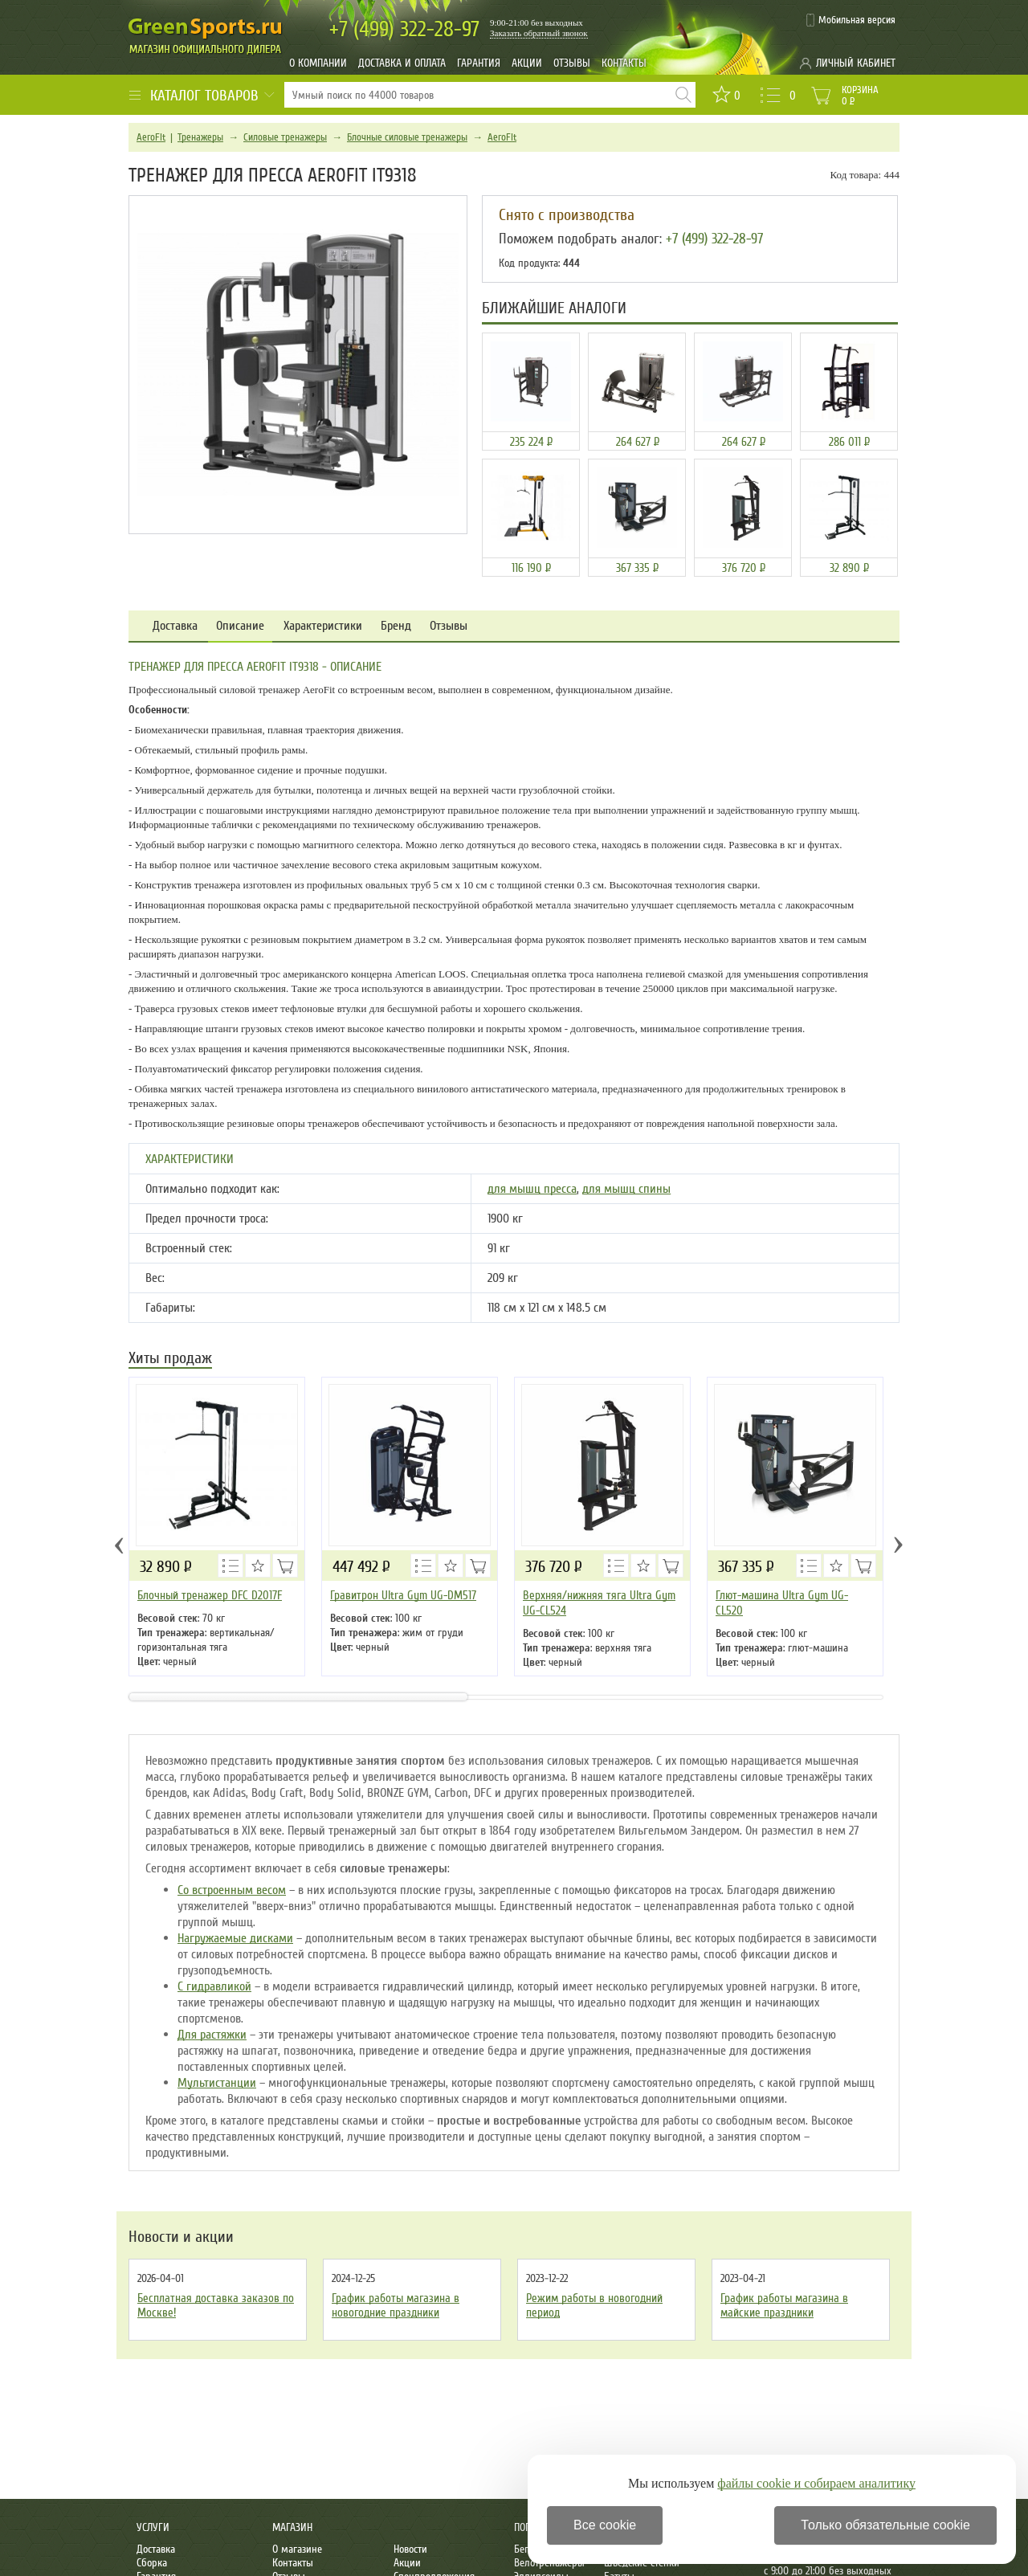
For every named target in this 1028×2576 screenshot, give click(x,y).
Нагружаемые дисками (235, 1938)
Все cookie (604, 2525)
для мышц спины (626, 1189)
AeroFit (151, 137)
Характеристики (323, 626)
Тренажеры (200, 137)
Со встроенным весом (231, 1890)
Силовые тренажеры (285, 137)
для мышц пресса (532, 1189)
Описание (240, 626)
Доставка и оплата (402, 63)
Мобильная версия (856, 20)
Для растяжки (212, 2035)
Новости (410, 2549)
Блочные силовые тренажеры (407, 137)
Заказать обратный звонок (539, 33)
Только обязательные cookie (885, 2525)
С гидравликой (214, 1986)
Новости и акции (181, 2237)
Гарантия (478, 63)
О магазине (297, 2549)
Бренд (396, 626)
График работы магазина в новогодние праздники (395, 2305)
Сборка (152, 2563)
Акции (527, 63)
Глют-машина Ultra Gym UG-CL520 (782, 1603)
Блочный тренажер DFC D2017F (209, 1595)
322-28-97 (404, 29)
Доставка (175, 626)
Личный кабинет (855, 63)
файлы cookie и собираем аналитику (816, 2483)
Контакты (624, 63)
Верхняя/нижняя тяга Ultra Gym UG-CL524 (599, 1603)
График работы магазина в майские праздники (784, 2305)
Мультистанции (216, 2083)
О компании (318, 63)
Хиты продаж (170, 1359)
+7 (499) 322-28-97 (714, 238)
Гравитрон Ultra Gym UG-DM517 (403, 1595)
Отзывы (571, 63)
